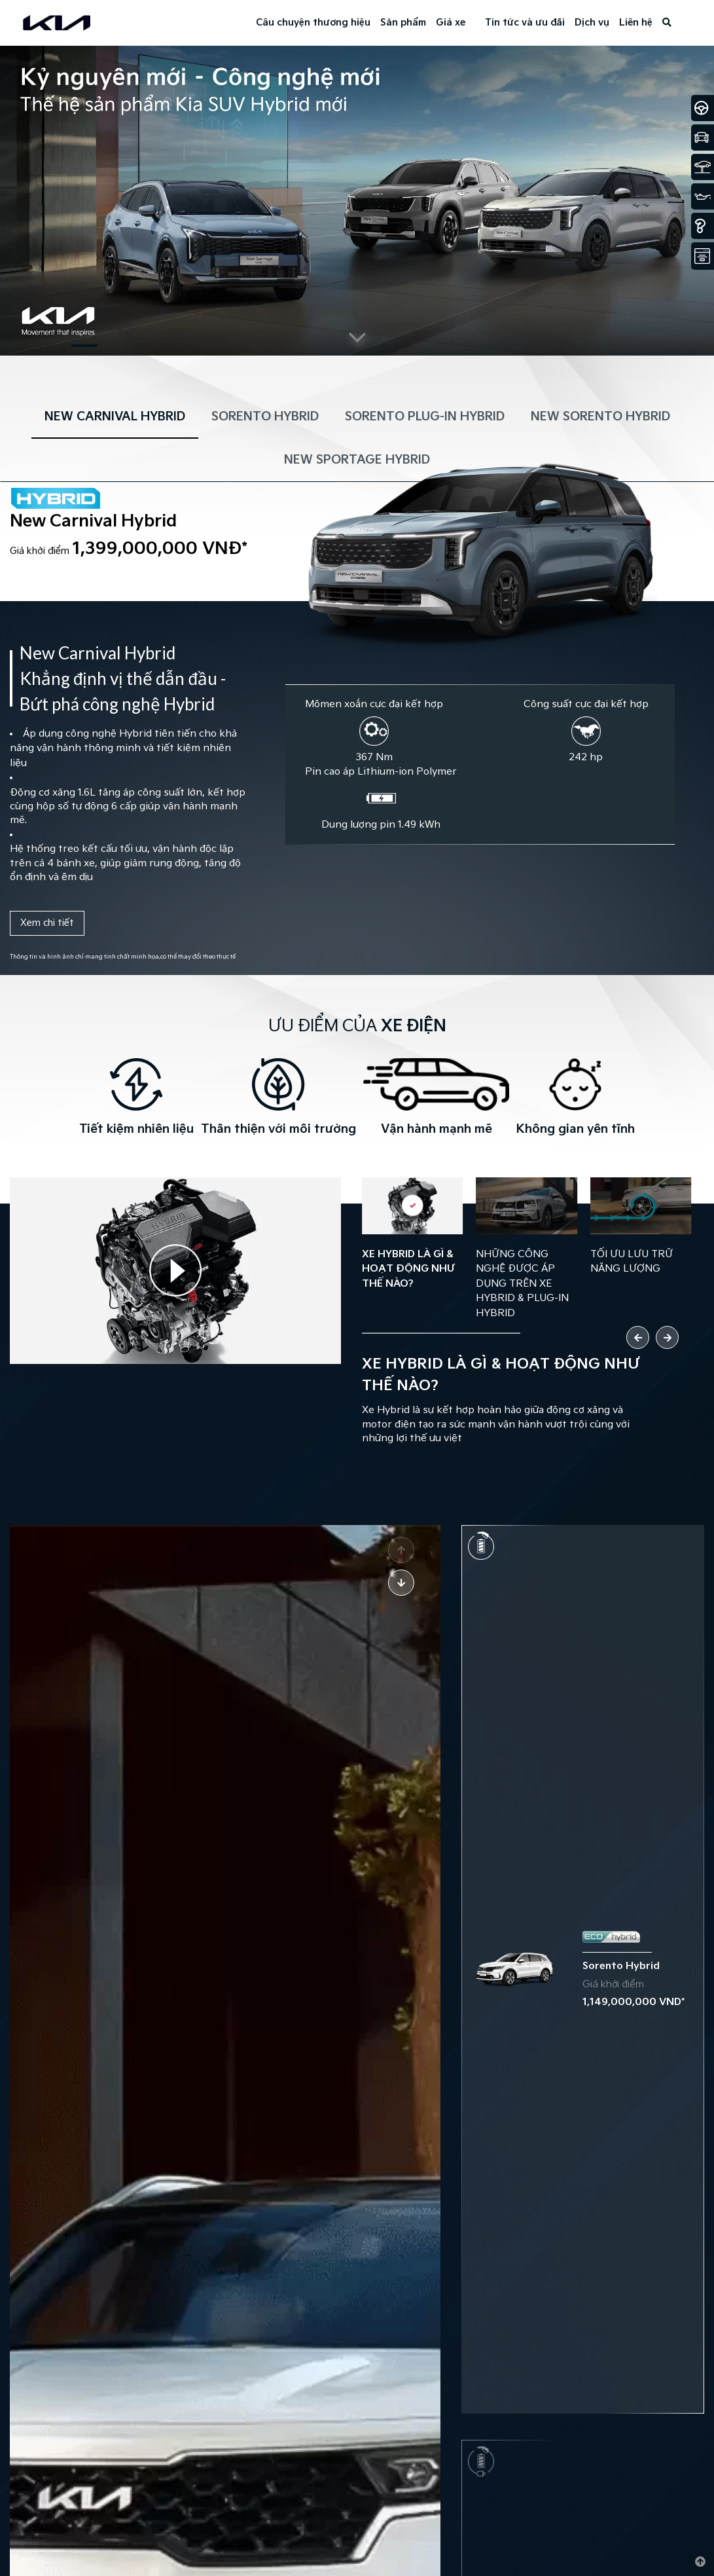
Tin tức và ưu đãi (525, 22)
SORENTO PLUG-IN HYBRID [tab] (425, 417)
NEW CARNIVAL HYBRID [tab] (115, 417)
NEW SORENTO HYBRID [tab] (600, 417)
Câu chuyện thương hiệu (313, 22)
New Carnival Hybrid (93, 521)
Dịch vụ (592, 22)
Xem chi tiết (47, 923)
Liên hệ (635, 22)
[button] (84, 345)
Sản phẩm (403, 22)
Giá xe (450, 22)
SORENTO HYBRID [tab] (265, 417)
